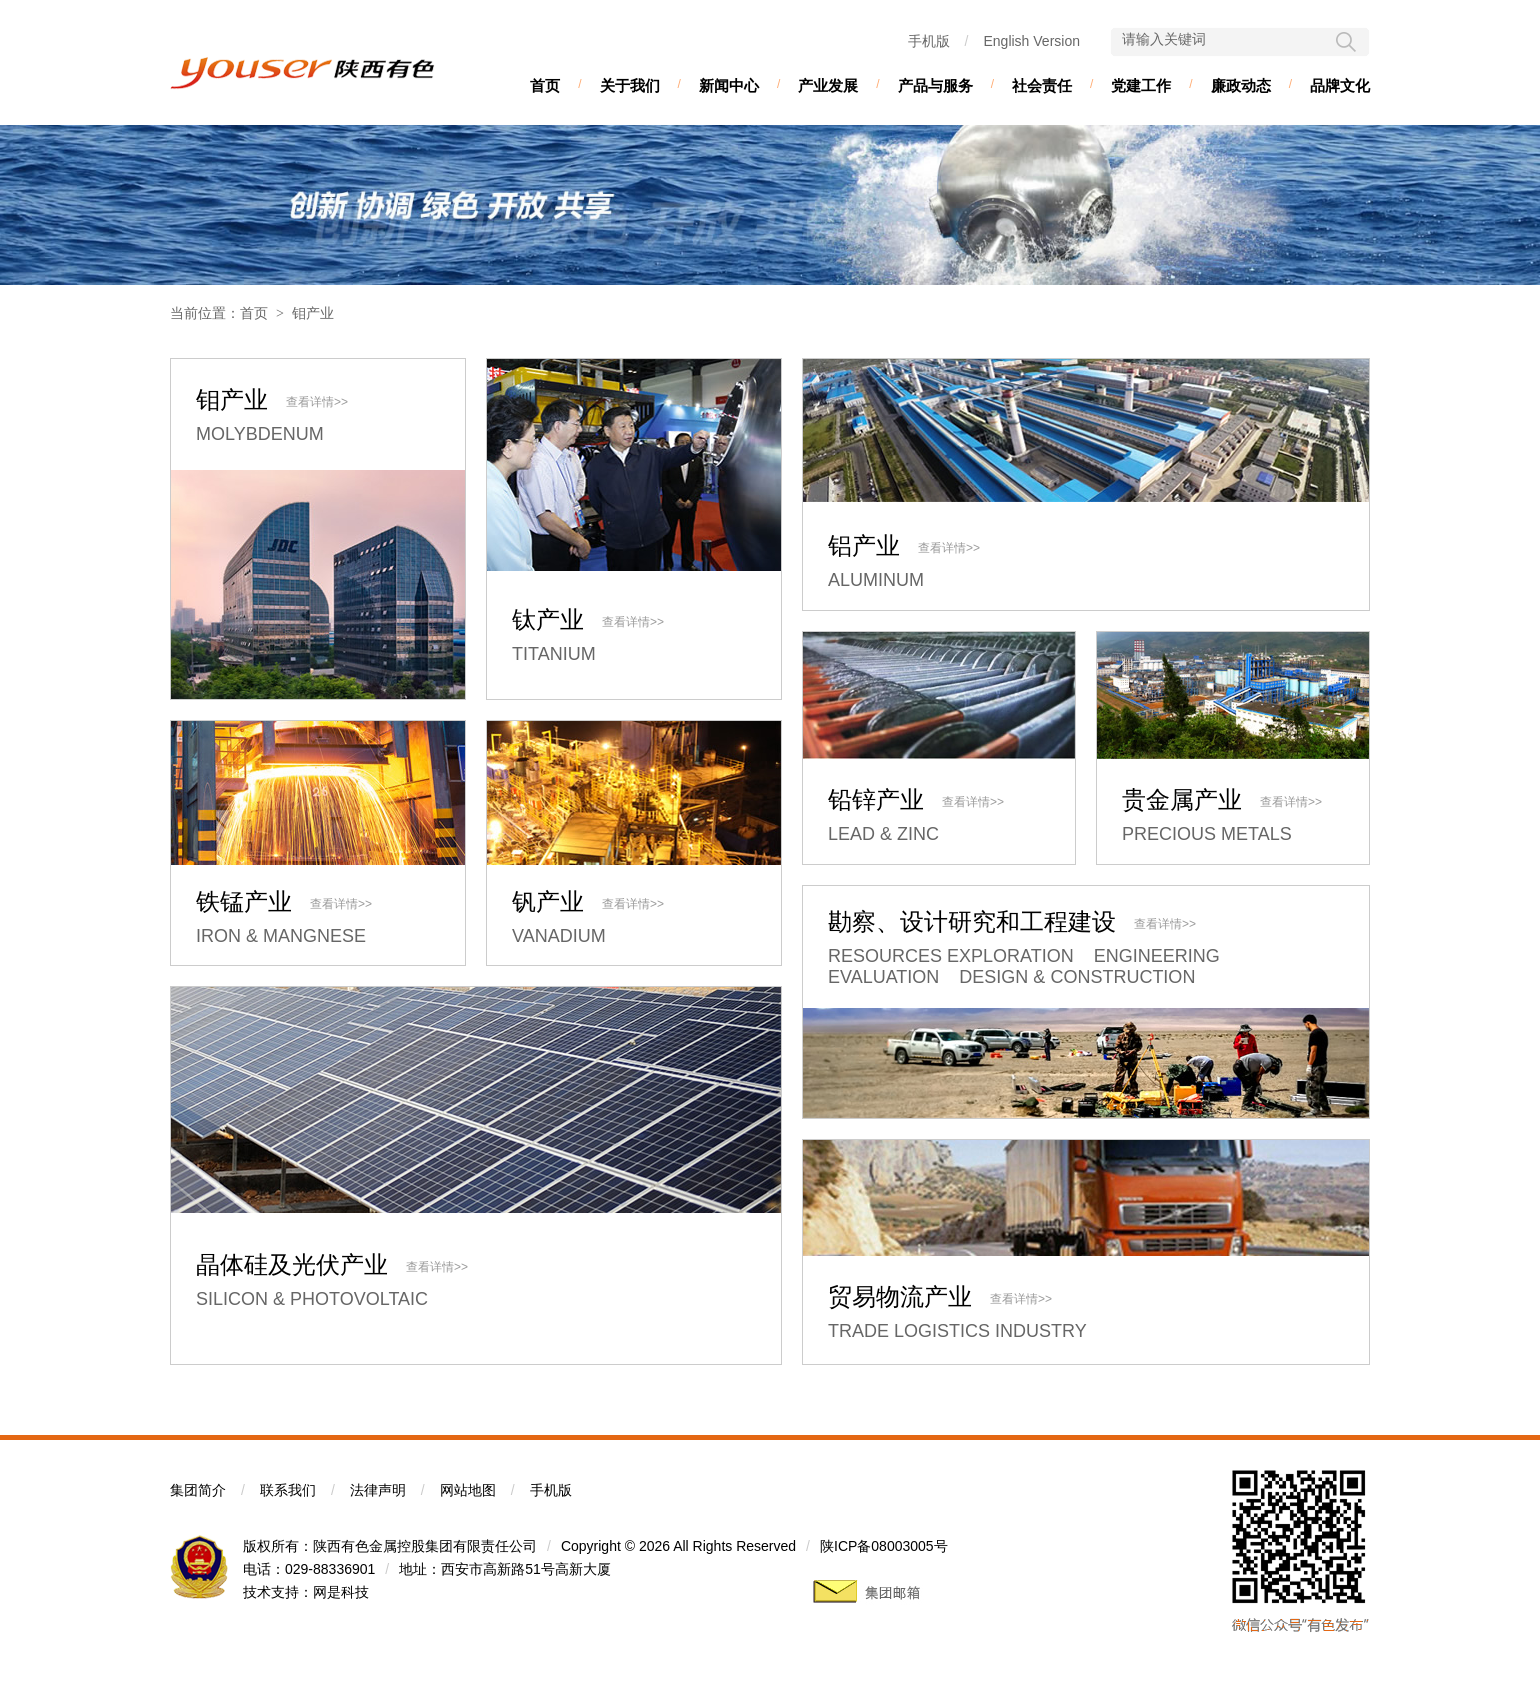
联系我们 (288, 1490)
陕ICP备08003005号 (884, 1546)
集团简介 (198, 1490)
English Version (1031, 41)
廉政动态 (1241, 85)
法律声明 (378, 1490)
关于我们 (630, 85)
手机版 (929, 41)
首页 (545, 85)
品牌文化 (1340, 85)
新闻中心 (729, 85)
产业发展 (828, 85)
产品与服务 (935, 85)
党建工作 (1141, 85)
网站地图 (468, 1490)
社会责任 (1042, 85)
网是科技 (341, 1592)
